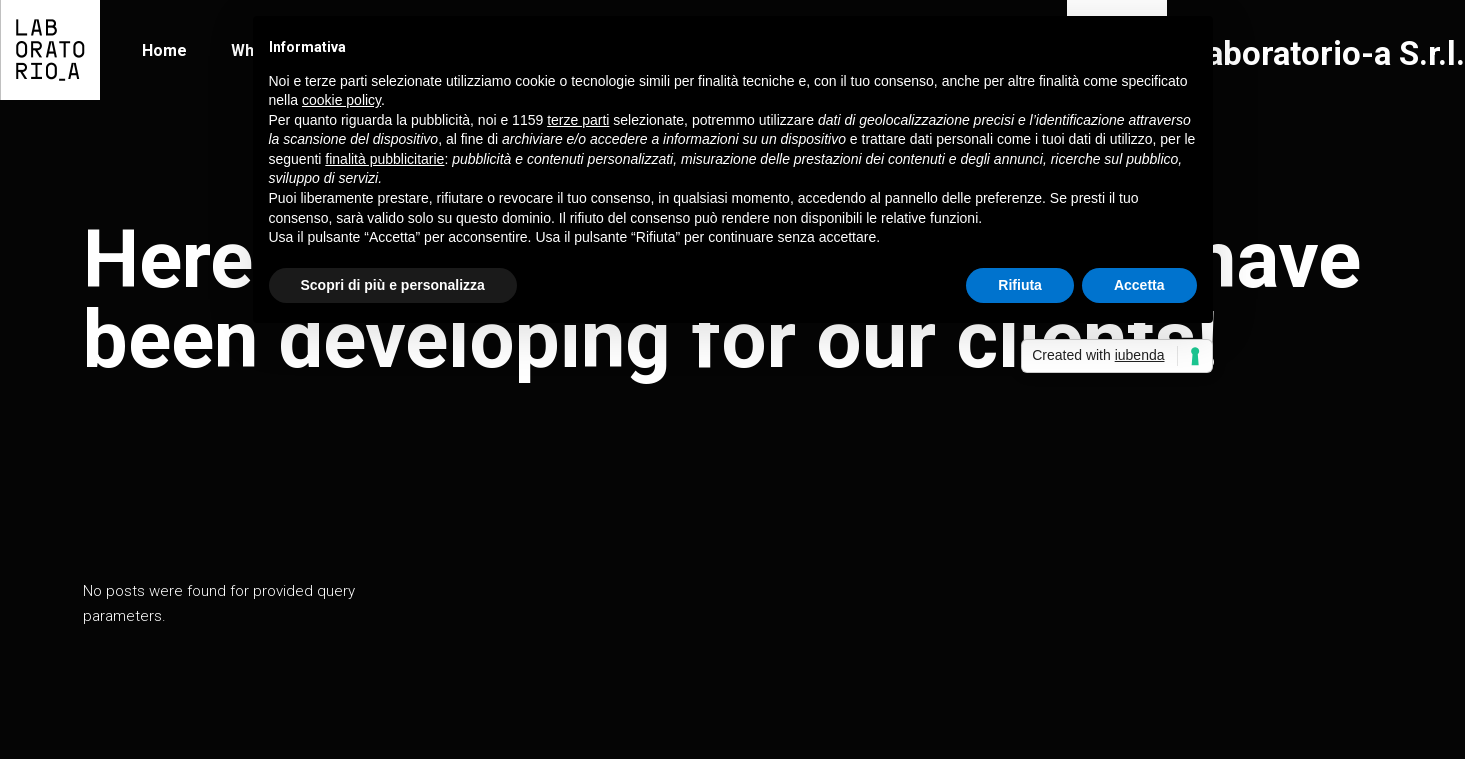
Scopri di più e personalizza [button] (393, 285)
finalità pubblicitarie (384, 159)
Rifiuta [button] (1020, 285)
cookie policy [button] (341, 100)
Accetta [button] (1139, 285)
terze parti (578, 120)
